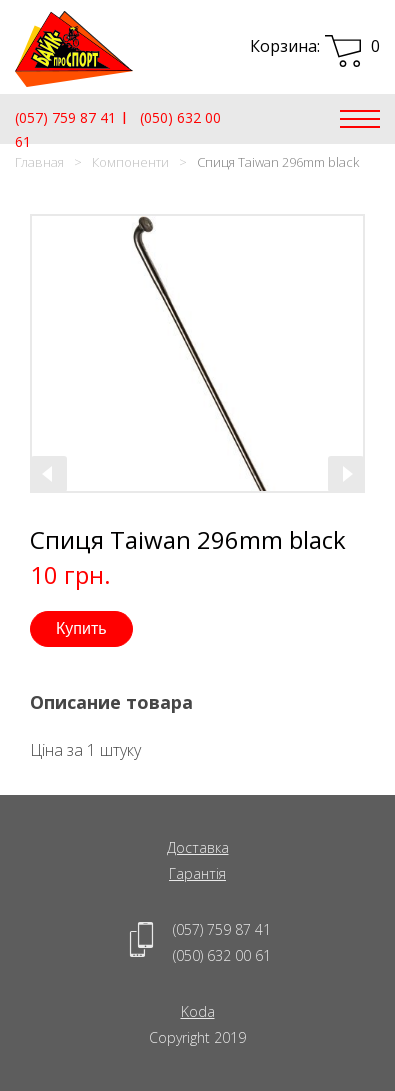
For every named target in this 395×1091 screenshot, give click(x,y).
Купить (81, 628)
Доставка (198, 847)
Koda (198, 1011)
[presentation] (49, 474)
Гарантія (197, 873)
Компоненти (130, 162)
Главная (39, 162)
